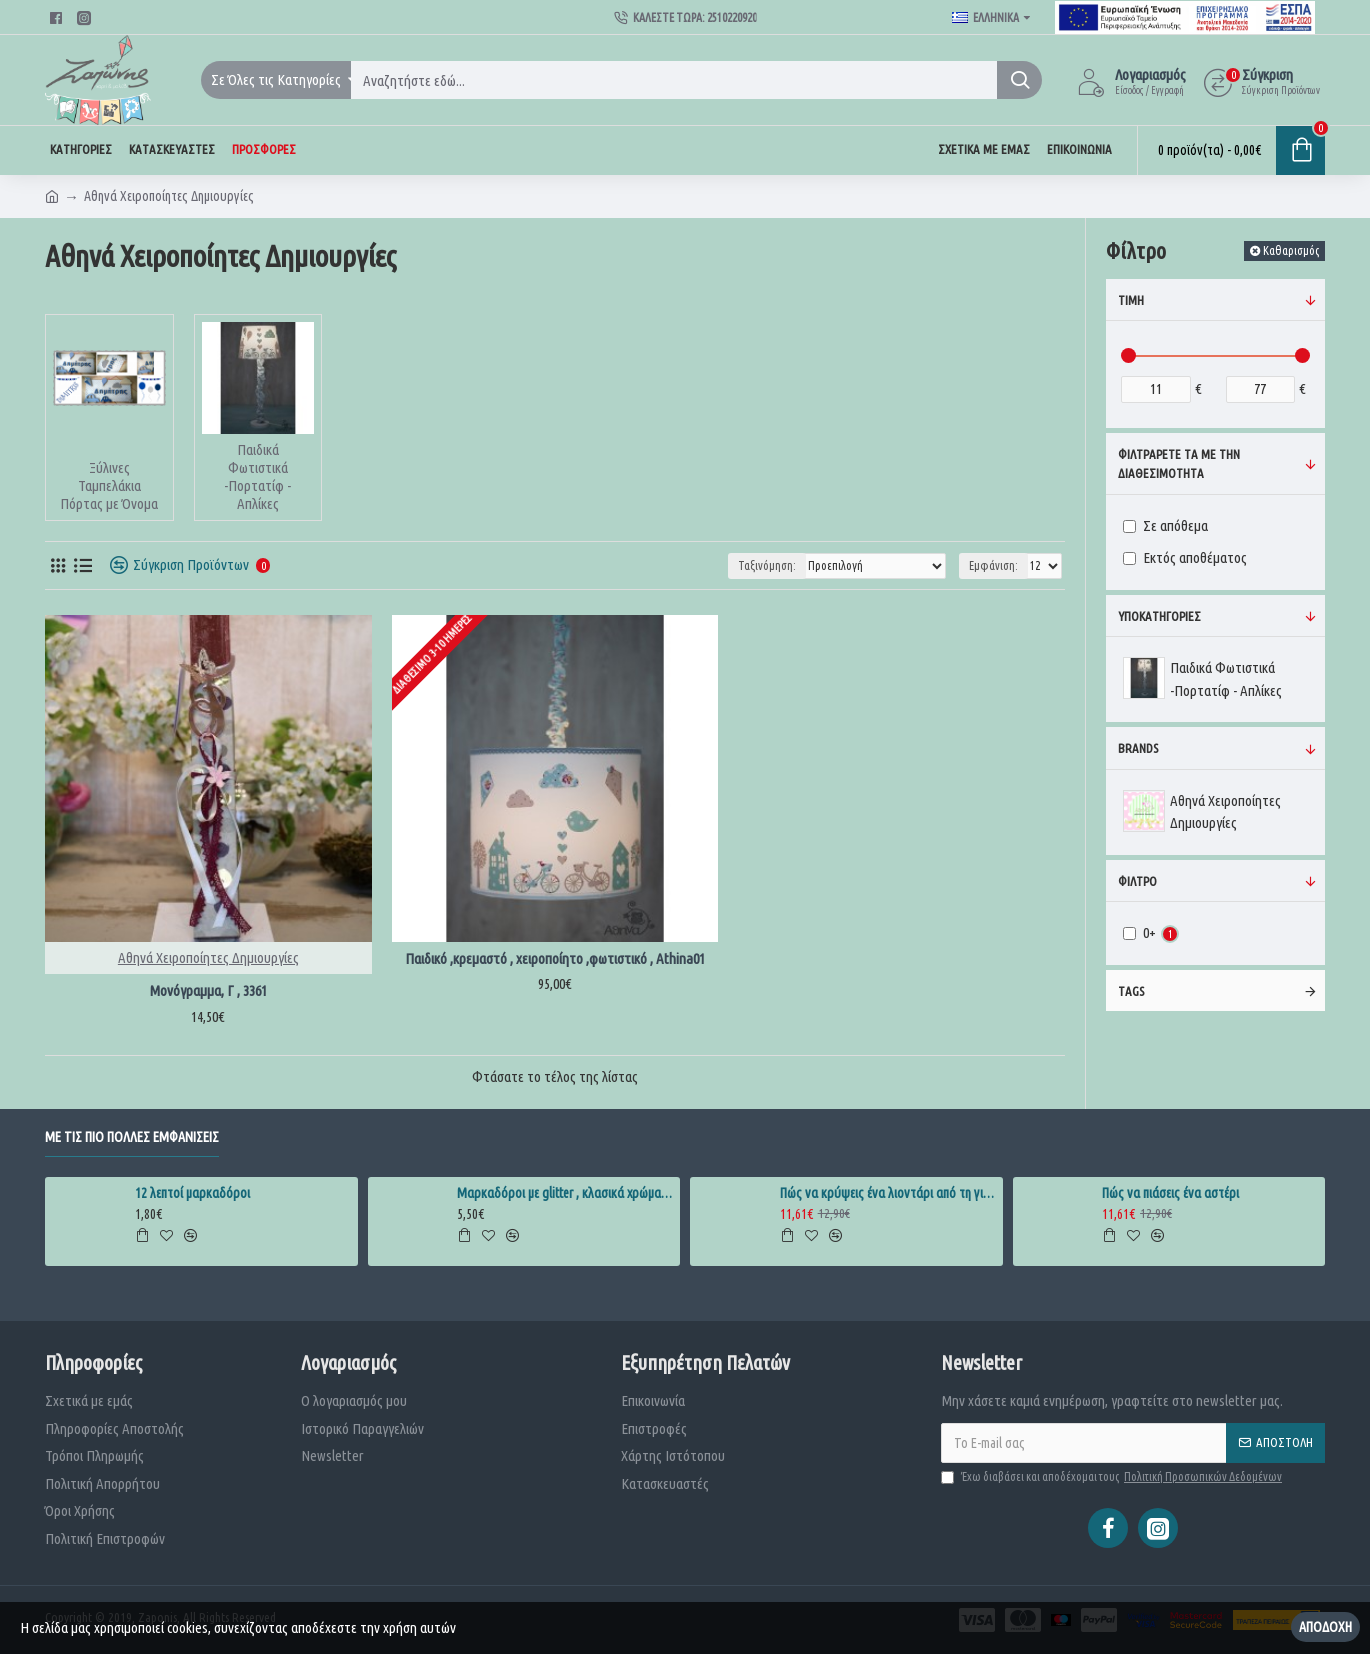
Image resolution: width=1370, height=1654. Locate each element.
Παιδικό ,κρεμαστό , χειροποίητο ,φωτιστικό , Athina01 (555, 958)
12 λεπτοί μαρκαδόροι (192, 1193)
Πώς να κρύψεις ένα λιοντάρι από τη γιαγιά (888, 1193)
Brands (1138, 748)
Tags (1131, 991)
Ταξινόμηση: (767, 565)
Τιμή (1131, 300)
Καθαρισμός (1291, 250)
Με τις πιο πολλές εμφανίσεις (132, 1137)
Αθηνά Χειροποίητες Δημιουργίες (208, 957)
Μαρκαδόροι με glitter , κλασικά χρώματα (565, 1193)
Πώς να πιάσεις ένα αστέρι (1170, 1193)
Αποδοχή (1325, 1627)
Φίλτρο (1137, 881)
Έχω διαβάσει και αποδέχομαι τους (1113, 1477)
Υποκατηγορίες (1159, 616)
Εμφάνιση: (993, 565)
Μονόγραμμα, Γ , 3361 (208, 990)
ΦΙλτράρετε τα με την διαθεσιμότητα (1179, 464)
